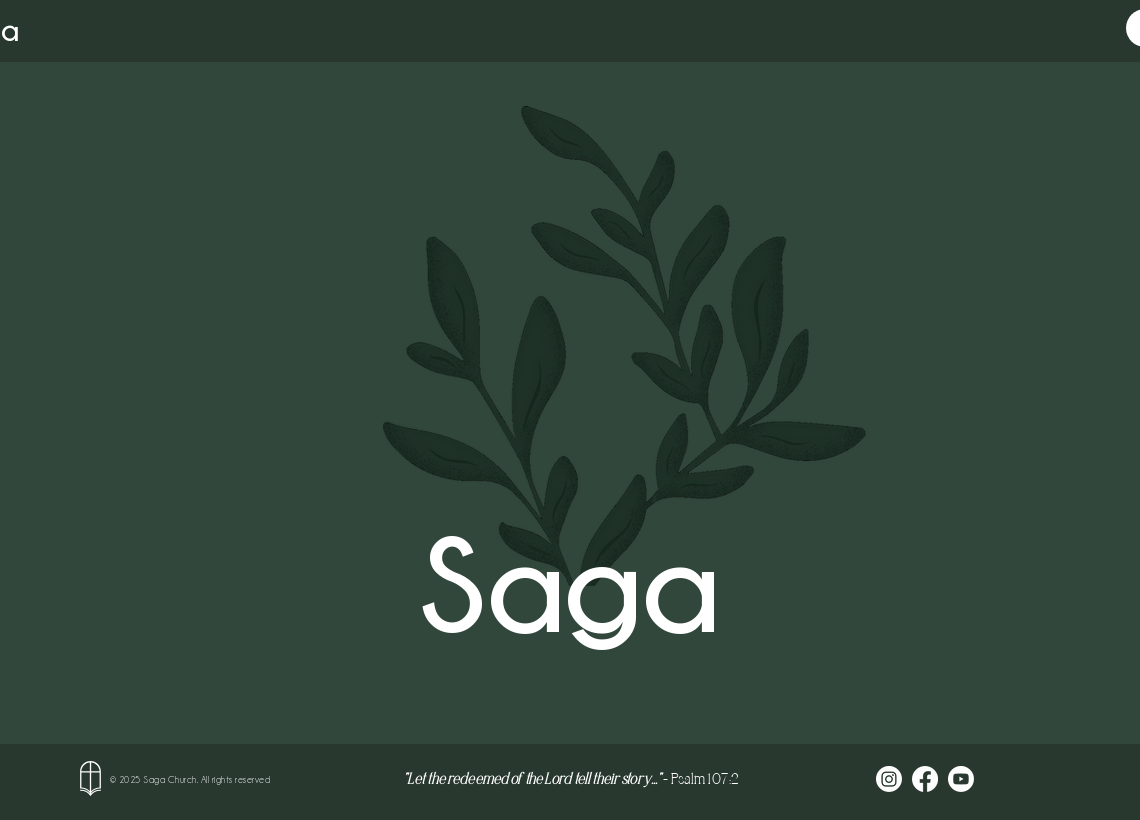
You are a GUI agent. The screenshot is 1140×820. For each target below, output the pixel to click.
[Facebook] (925, 779)
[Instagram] (889, 779)
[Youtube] (961, 779)
